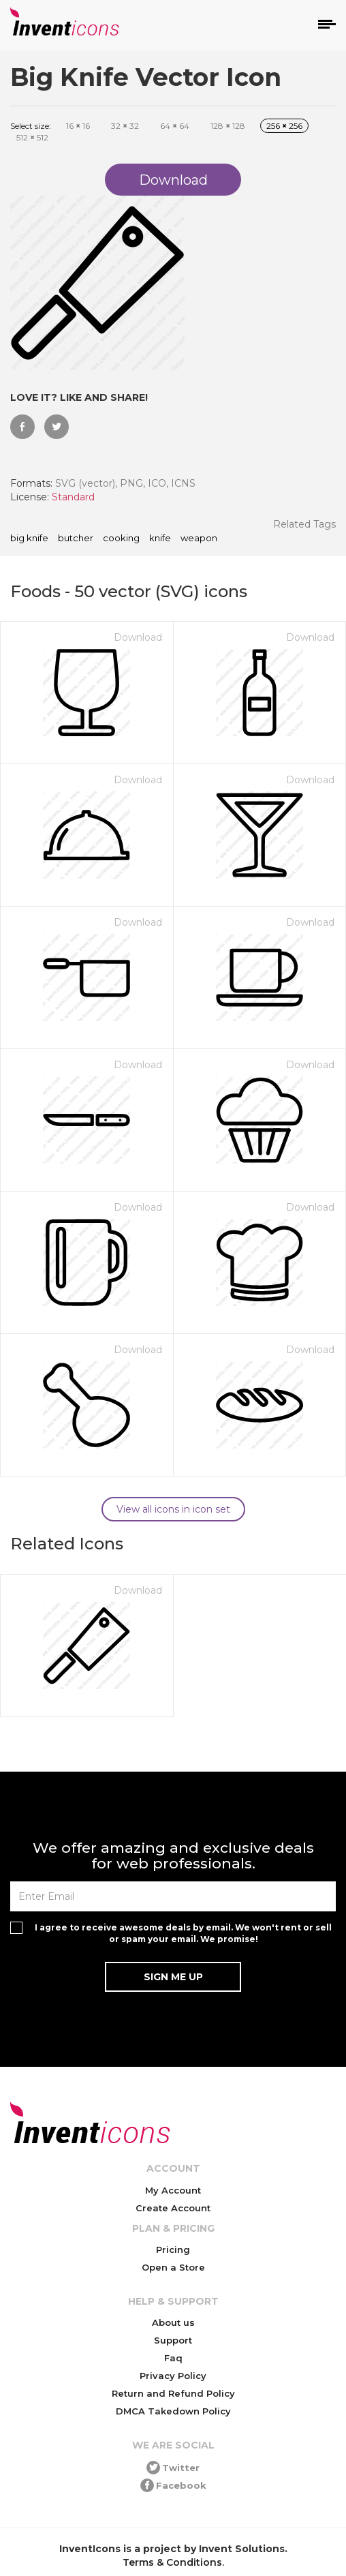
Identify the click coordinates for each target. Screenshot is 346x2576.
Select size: (30, 126)
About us (173, 2322)
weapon (198, 538)
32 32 (125, 126)
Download (138, 637)
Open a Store (173, 2267)
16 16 (78, 126)
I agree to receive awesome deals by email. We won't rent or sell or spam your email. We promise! (183, 1933)
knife (160, 538)
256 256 (284, 126)
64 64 (174, 126)
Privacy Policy (173, 2375)
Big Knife (29, 538)
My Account (173, 2190)
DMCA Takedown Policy (173, 2411)
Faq (173, 2357)
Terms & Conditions (172, 2562)
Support (173, 2340)
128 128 (227, 126)
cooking (121, 538)
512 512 (32, 137)
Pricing (173, 2249)
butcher (75, 538)
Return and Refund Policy (173, 2393)
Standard (73, 497)
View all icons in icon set (173, 1509)
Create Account (173, 2207)
